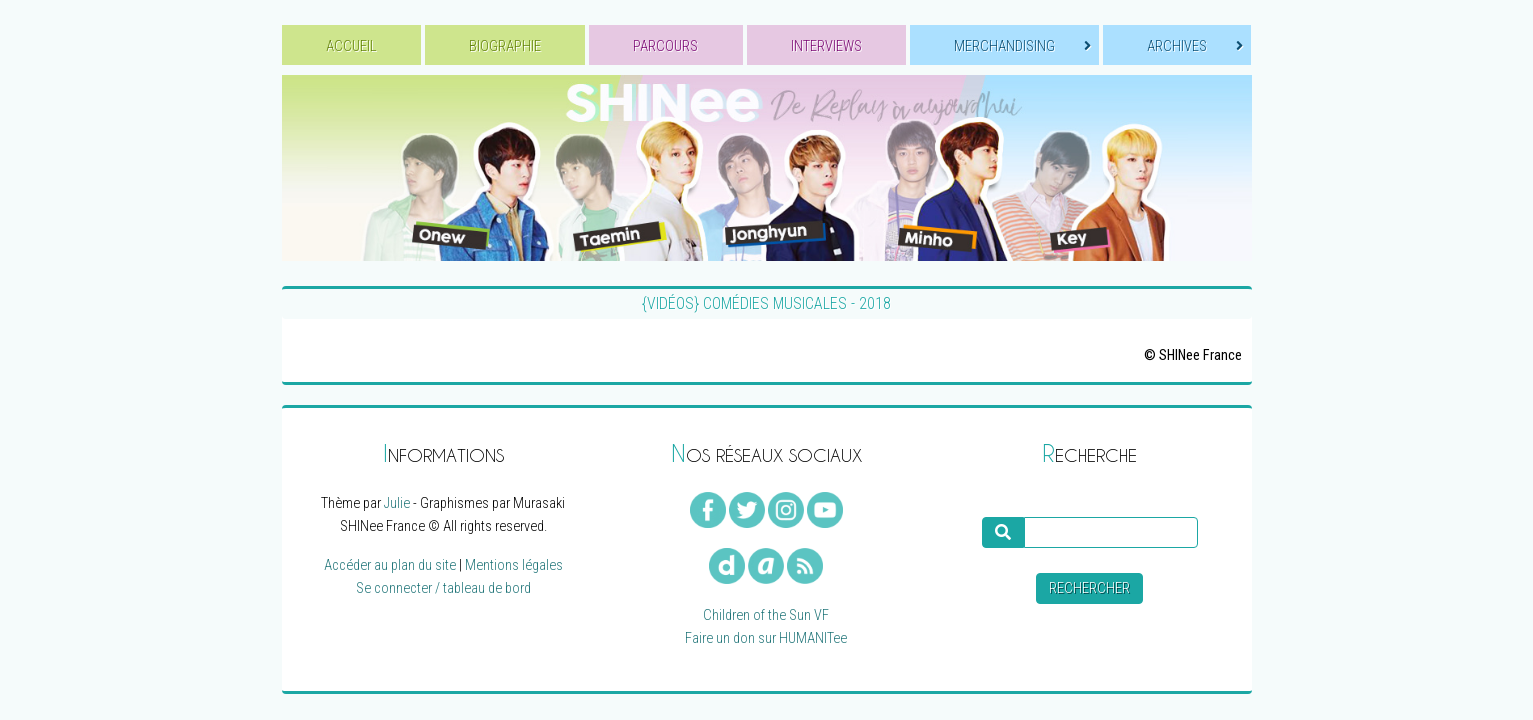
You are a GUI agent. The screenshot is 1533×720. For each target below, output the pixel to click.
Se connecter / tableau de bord (443, 588)
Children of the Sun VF (766, 615)
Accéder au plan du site (390, 565)
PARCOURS (665, 46)
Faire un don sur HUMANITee (766, 638)
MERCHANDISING (1022, 46)
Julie (397, 503)
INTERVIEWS (826, 46)
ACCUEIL (351, 46)
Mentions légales (514, 565)
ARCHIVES (1195, 46)
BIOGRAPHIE (505, 46)
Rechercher (1089, 588)
